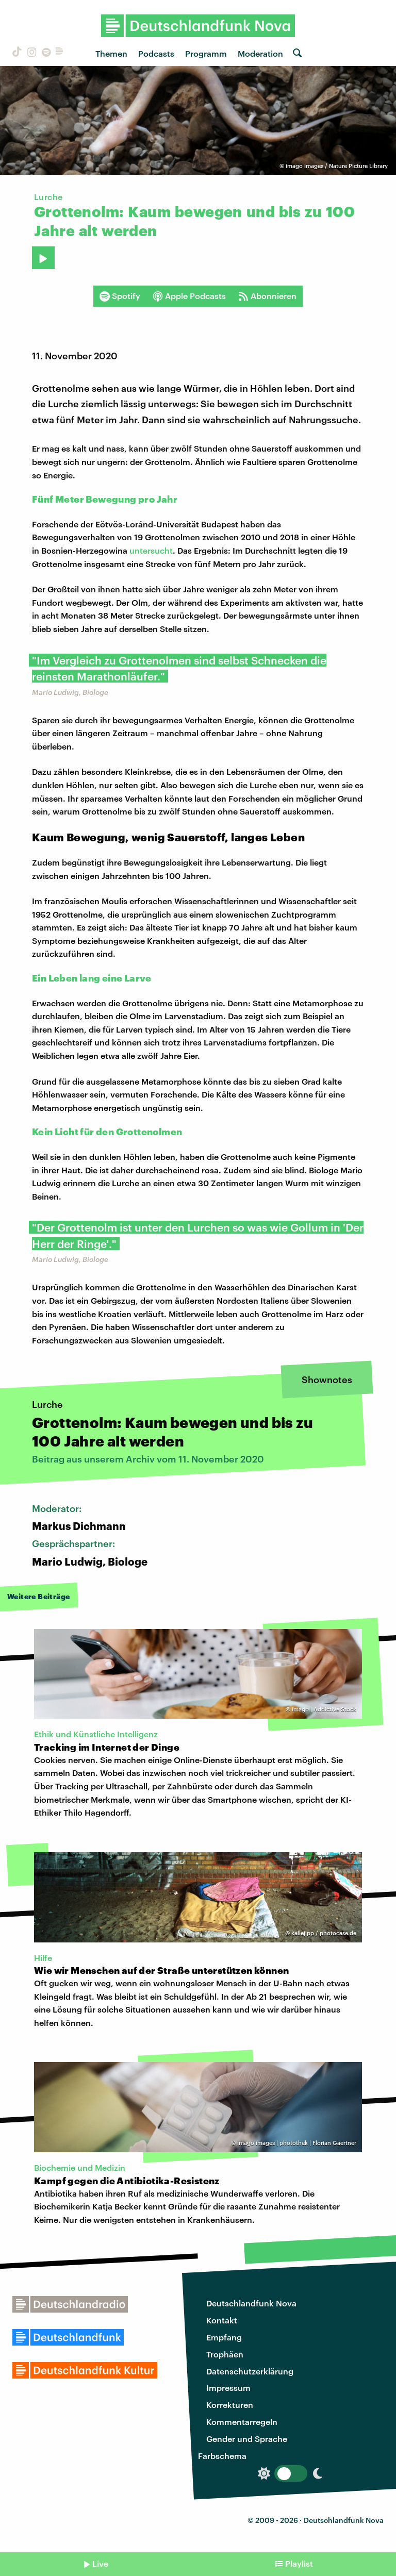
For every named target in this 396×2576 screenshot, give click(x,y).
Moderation (260, 53)
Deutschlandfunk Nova (251, 2303)
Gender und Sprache (246, 2439)
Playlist (299, 2563)
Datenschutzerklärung (249, 2371)
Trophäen (224, 2354)
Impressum (228, 2387)
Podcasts (156, 53)
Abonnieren (267, 296)
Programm (206, 53)
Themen (111, 53)
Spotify (120, 296)
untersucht (151, 550)
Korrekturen (229, 2404)
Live (100, 2563)
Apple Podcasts (189, 296)
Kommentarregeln (241, 2422)
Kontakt (221, 2320)
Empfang (224, 2337)
